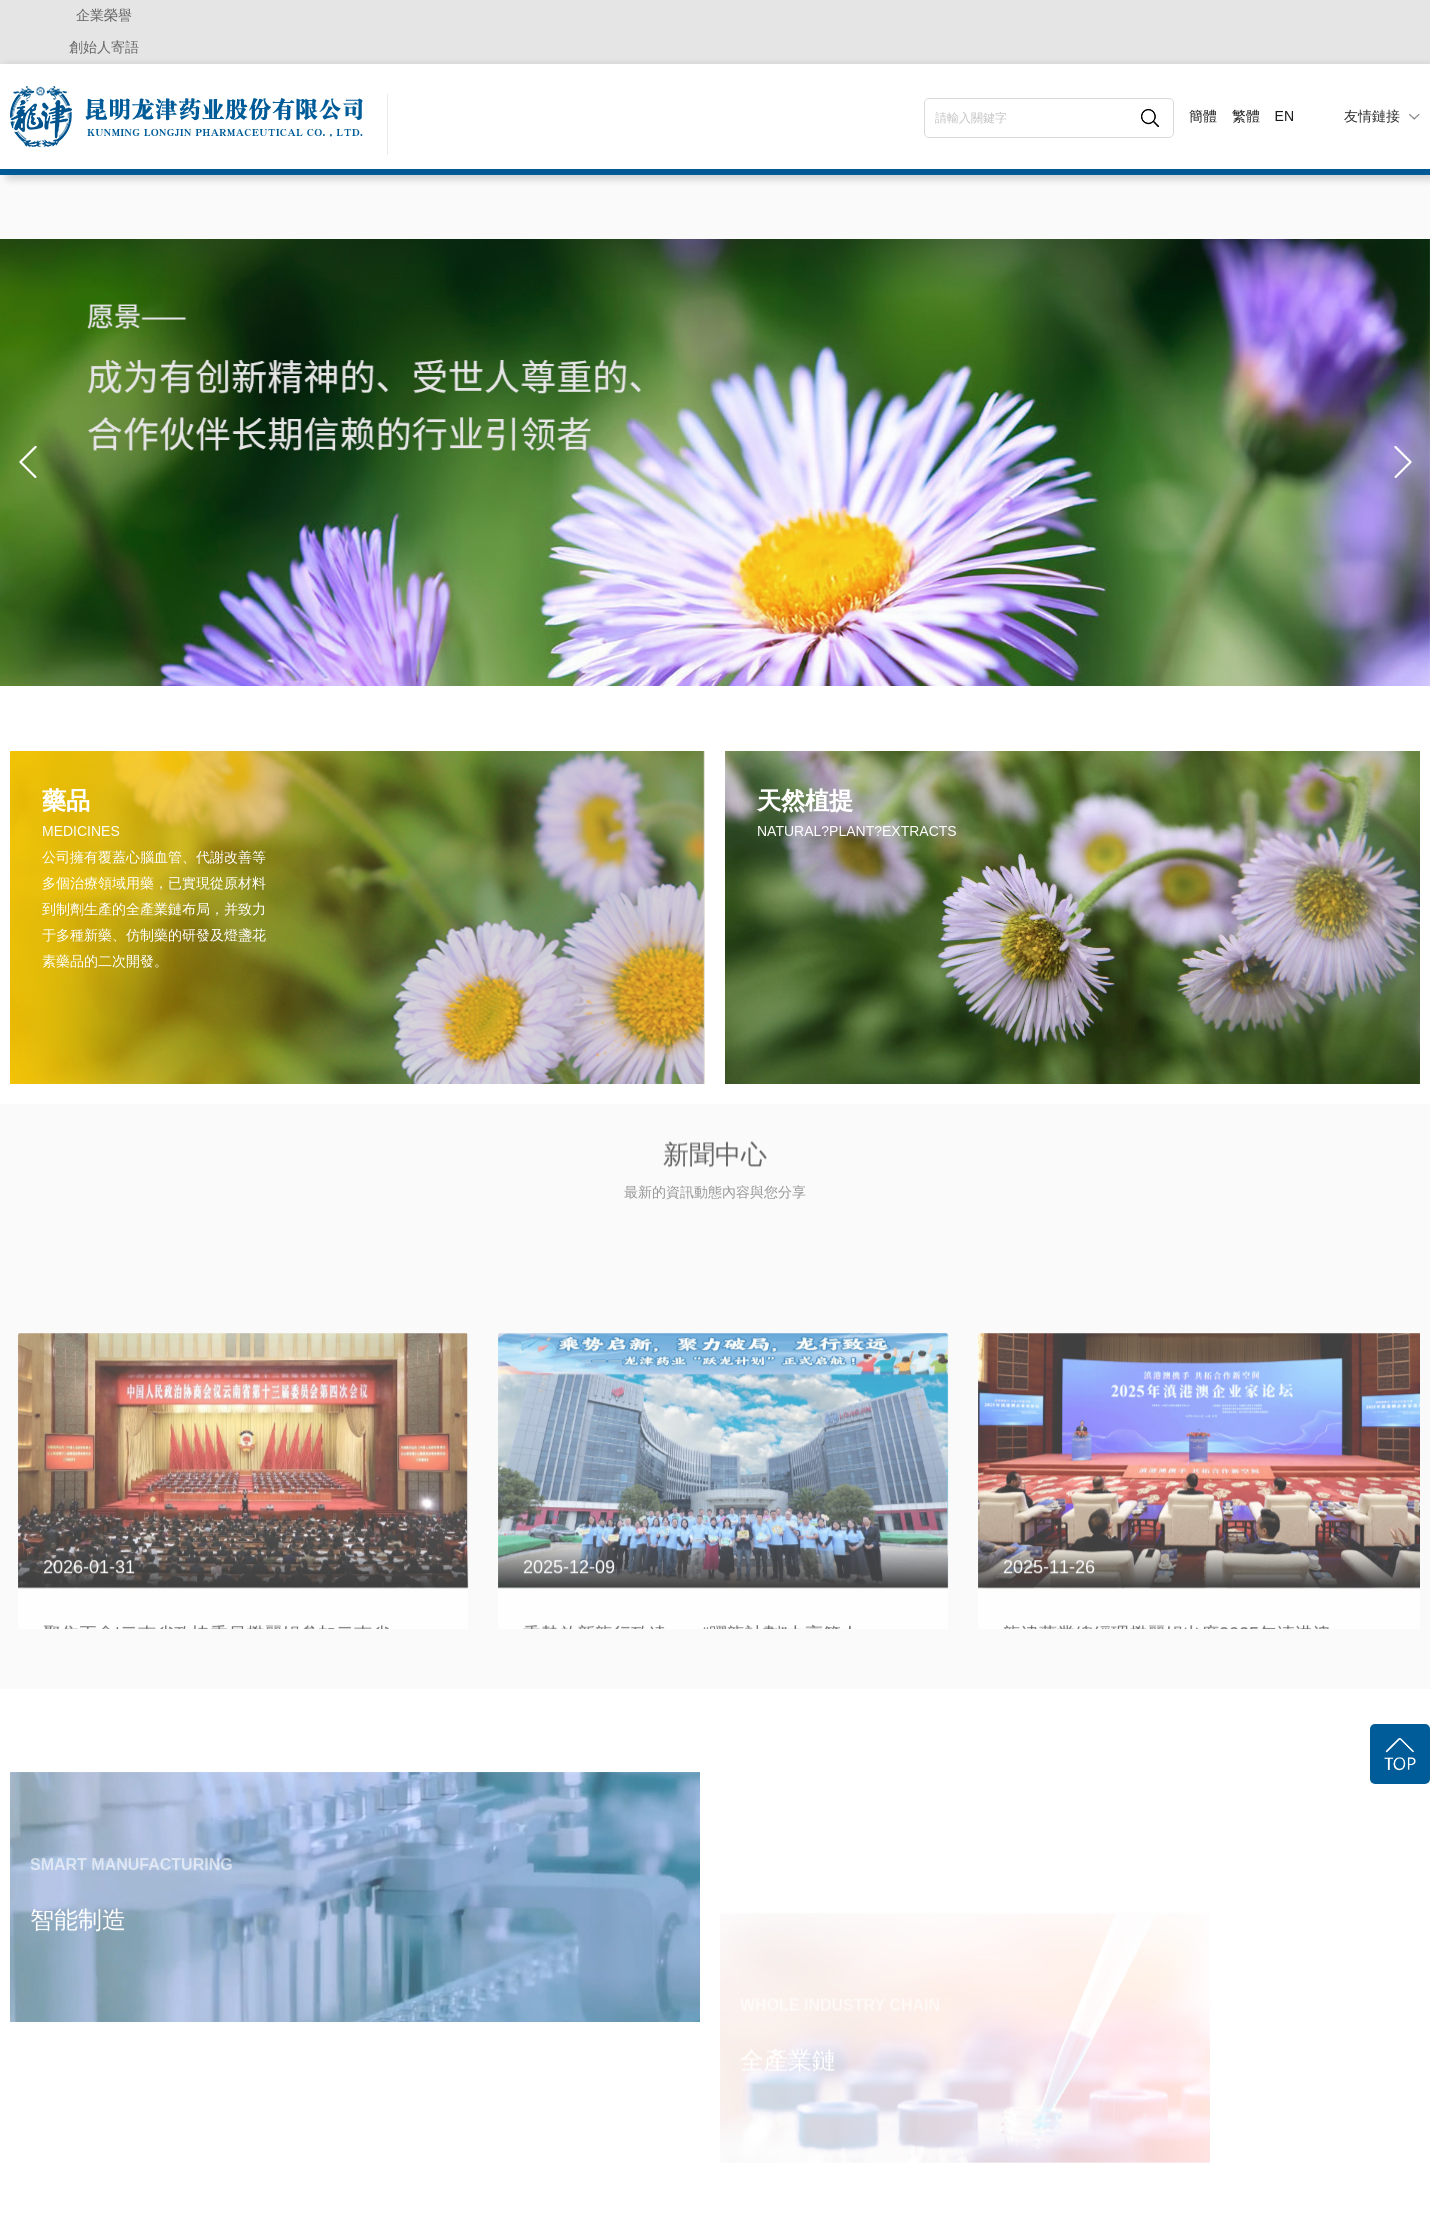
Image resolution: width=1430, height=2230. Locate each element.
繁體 (1246, 116)
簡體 (1203, 116)
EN (1284, 116)
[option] (715, 462)
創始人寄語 (104, 47)
